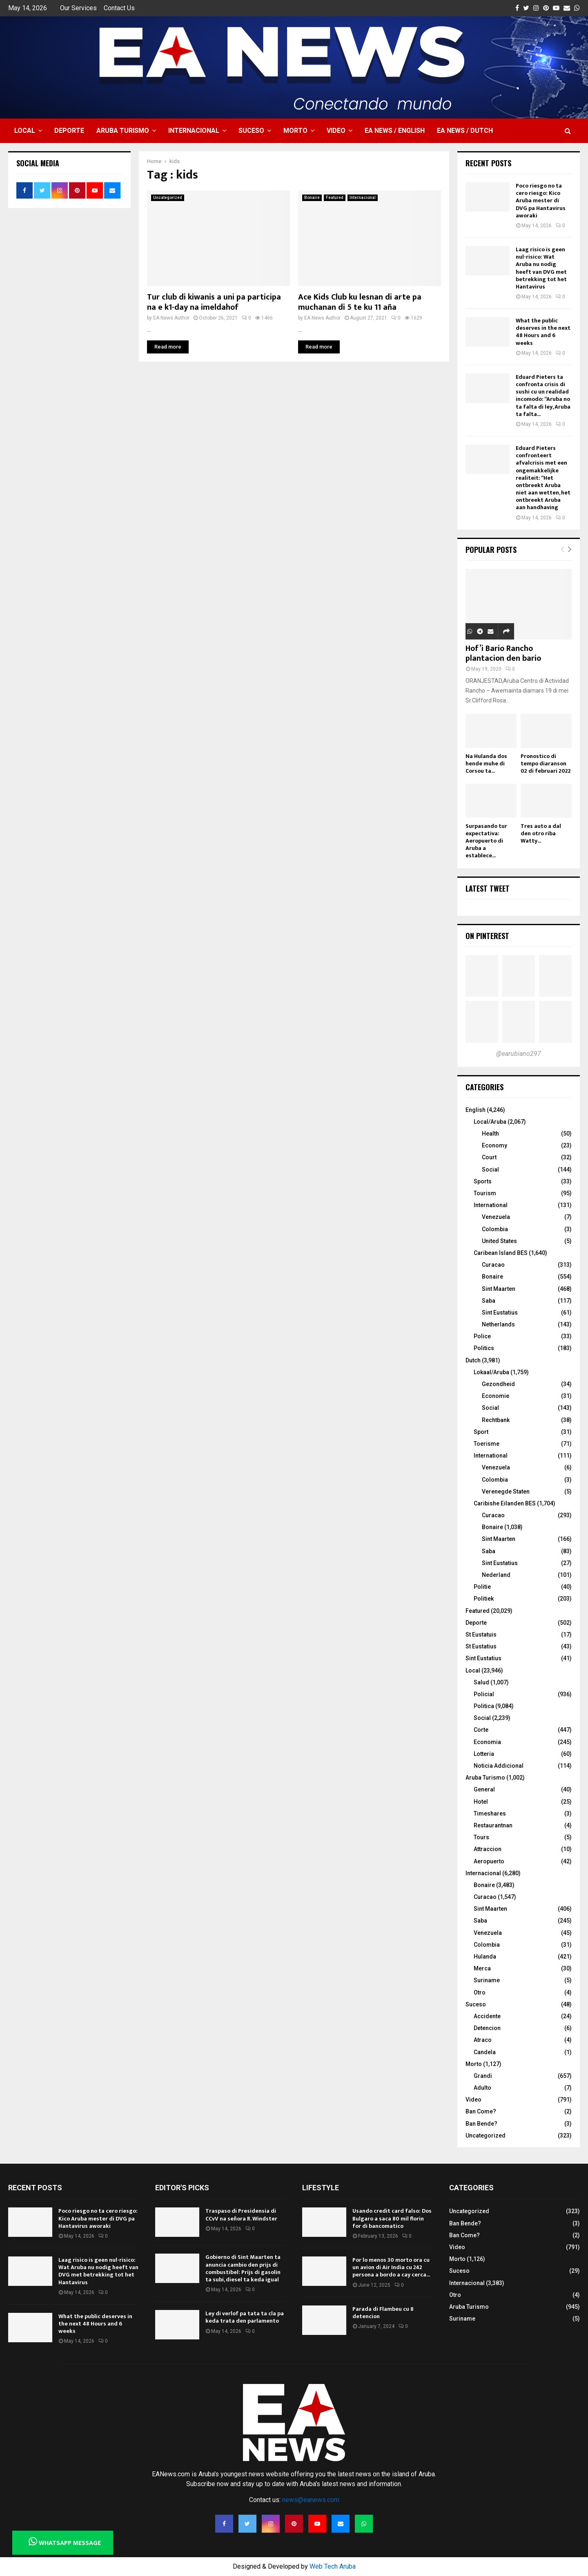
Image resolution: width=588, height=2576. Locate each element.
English (476, 1110)
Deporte (69, 130)
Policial (484, 1694)
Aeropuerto (489, 1861)
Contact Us (119, 8)
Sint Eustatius (500, 1312)
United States (499, 1241)
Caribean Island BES (501, 1253)
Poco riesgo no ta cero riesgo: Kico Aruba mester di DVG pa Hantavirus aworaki (541, 200)
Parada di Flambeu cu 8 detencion (383, 2312)
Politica (484, 1706)
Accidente (487, 2016)
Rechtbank (496, 1420)
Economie (495, 1396)
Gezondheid (498, 1384)
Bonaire (312, 197)
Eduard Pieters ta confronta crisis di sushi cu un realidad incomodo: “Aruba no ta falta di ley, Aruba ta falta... (543, 395)
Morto (295, 130)
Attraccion (487, 1849)
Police (482, 1336)
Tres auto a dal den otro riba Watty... (541, 833)
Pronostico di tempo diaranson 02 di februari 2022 (546, 763)
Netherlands (498, 1324)
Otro (480, 1992)
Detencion (487, 2028)
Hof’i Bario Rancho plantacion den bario (503, 653)
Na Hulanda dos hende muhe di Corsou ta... (486, 763)
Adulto (482, 2087)
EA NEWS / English (395, 130)
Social (490, 1169)
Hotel (481, 1801)
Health (490, 1133)
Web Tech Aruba (333, 2566)
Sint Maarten (498, 1289)
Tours (481, 1837)
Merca (482, 1968)
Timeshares (490, 1813)
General (484, 1789)
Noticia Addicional (498, 1765)
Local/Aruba (490, 1121)
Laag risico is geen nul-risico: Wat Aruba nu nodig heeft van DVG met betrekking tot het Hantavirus (541, 268)
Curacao (493, 1264)
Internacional (193, 130)
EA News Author (171, 318)
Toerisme (486, 1443)
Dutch (473, 1360)
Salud (481, 1682)
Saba (488, 1300)
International (491, 1205)
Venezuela (496, 1217)
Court (489, 1157)
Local (24, 130)
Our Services (78, 8)
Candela (485, 2052)
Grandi (483, 2076)
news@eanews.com (310, 2500)
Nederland (496, 1575)
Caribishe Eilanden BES (505, 1503)
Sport (481, 1432)
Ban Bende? (481, 2123)
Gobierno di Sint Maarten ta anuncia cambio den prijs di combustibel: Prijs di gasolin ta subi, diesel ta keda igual (243, 2268)
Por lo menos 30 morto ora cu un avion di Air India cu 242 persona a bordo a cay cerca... (391, 2267)
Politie (482, 1586)
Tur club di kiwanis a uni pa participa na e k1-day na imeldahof (214, 302)
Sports (483, 1181)
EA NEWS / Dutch (465, 130)
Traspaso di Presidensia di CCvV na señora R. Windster (241, 2214)
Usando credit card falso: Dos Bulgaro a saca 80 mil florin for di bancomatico (392, 2218)
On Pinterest (487, 935)
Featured (334, 197)
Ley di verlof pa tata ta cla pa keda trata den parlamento (244, 2317)
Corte (481, 1729)
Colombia (495, 1229)
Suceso (251, 130)
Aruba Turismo (122, 130)
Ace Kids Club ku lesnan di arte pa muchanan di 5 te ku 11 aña (359, 302)
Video (336, 130)
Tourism (485, 1193)
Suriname (487, 1980)
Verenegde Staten (506, 1491)
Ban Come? (481, 2111)
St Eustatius (481, 1646)
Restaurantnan (493, 1825)
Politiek (484, 1598)
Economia (487, 1742)
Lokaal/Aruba (491, 1372)
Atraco (483, 2040)
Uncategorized (167, 197)
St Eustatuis (481, 1634)
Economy (494, 1145)
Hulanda (485, 1956)
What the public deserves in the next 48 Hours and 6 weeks (543, 332)
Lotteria (484, 1754)
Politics (484, 1348)
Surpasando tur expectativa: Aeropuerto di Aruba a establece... (486, 840)
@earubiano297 (518, 1054)
